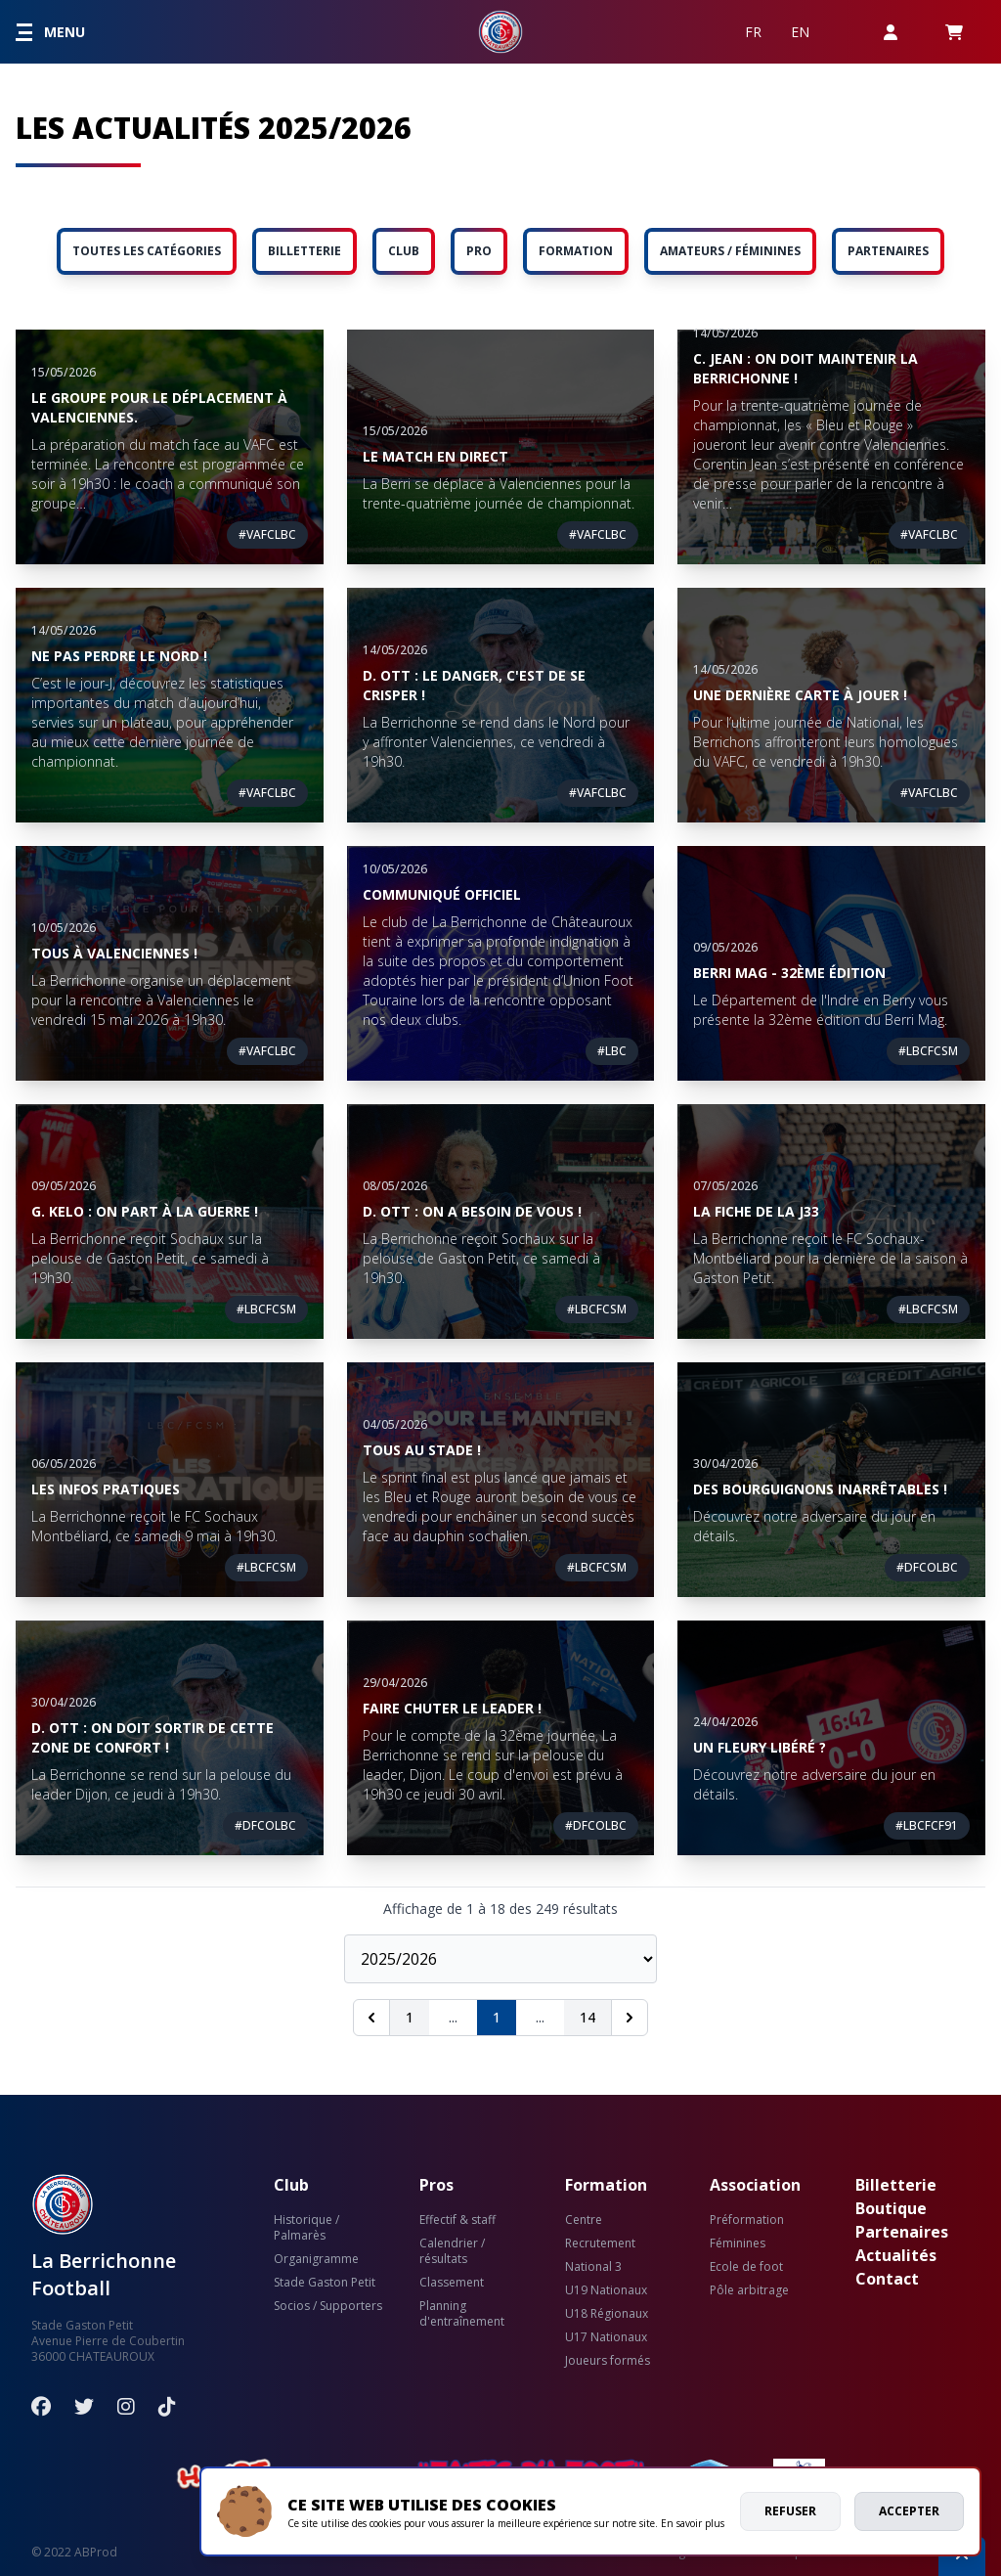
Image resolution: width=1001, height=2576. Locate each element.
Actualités (895, 2255)
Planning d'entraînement (461, 2314)
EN (800, 31)
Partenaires (901, 2232)
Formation (606, 2185)
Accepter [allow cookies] (909, 2511)
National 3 (593, 2267)
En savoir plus (692, 2523)
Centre (583, 2220)
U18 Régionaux (606, 2314)
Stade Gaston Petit (324, 2282)
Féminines (737, 2243)
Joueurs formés (607, 2361)
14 (587, 2017)
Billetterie (895, 2185)
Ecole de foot (746, 2267)
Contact (887, 2278)
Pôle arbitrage (749, 2290)
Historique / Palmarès (306, 2227)
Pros (436, 2185)
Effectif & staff (457, 2220)
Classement (451, 2282)
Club (291, 2185)
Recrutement (600, 2243)
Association (755, 2185)
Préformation (747, 2220)
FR (753, 31)
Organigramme (316, 2259)
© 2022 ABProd (74, 2552)
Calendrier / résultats (452, 2251)
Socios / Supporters (328, 2306)
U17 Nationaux (606, 2337)
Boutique (891, 2208)
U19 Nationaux (606, 2290)
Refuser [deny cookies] (790, 2511)
